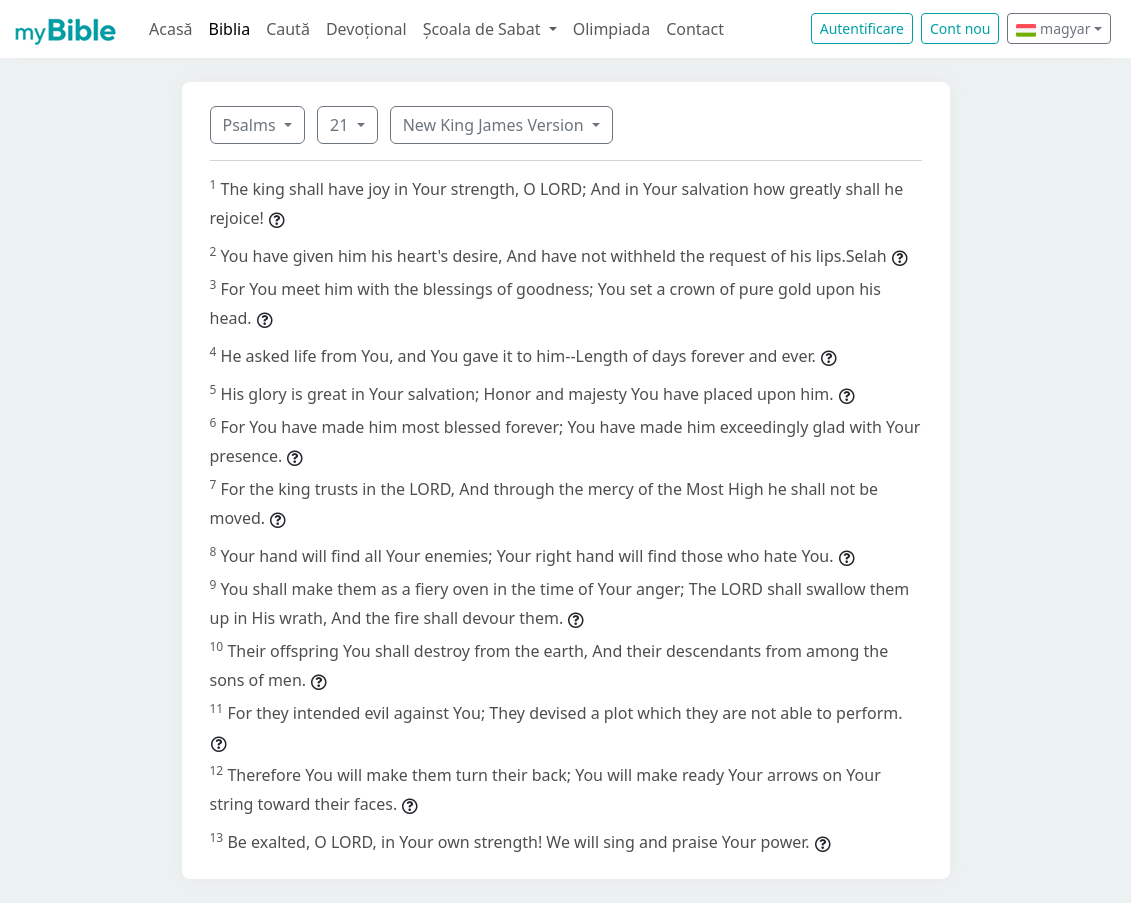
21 (341, 125)
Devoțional (366, 29)
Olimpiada (611, 29)
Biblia (230, 29)
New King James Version (495, 125)
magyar (1053, 28)
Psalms (251, 125)
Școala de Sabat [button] (484, 29)
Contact (695, 29)
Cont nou (960, 28)
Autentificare (862, 28)
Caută (288, 29)
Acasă (171, 29)
